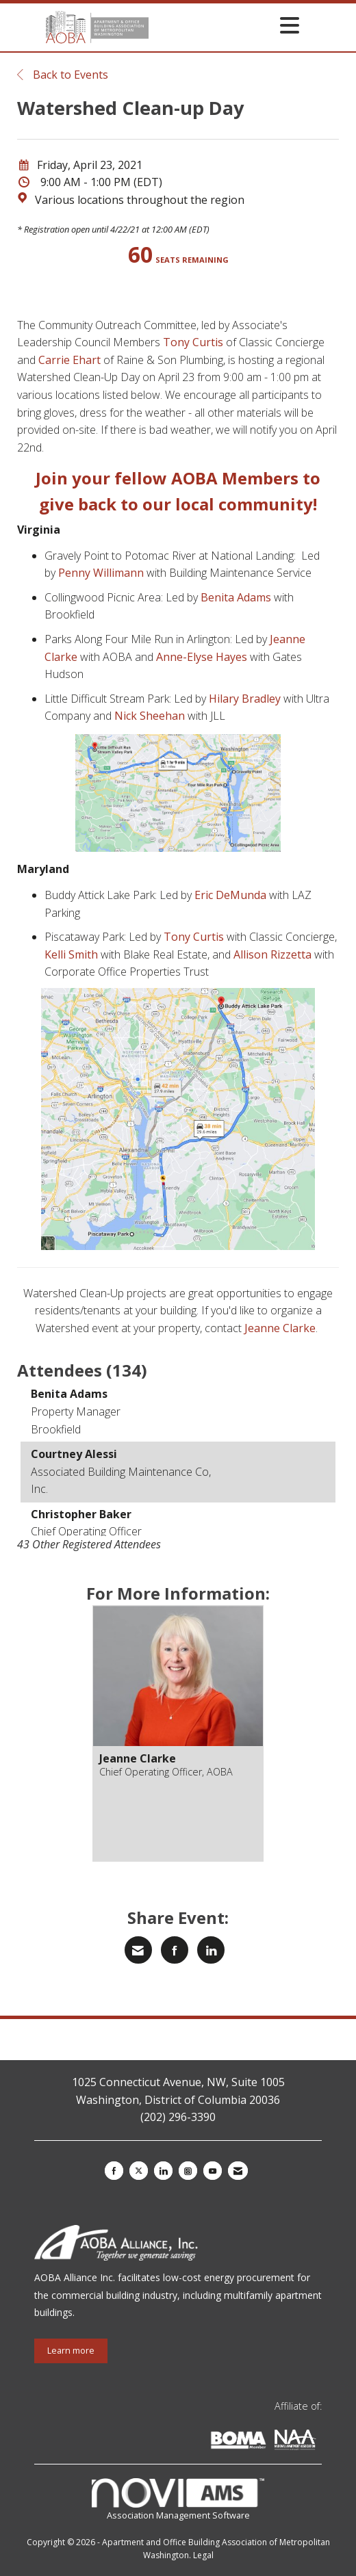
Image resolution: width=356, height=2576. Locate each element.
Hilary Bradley (245, 698)
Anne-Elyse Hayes (201, 656)
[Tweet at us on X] (138, 2170)
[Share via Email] (138, 1950)
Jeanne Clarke (280, 1328)
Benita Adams (236, 597)
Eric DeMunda (230, 894)
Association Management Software (178, 2499)
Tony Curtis (193, 342)
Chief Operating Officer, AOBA (166, 1772)
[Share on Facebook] (174, 1950)
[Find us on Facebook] (114, 2170)
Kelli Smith (71, 954)
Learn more (70, 2350)
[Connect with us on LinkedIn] (163, 2170)
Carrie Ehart (69, 359)
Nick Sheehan (149, 715)
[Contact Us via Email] (238, 2170)
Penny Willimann (101, 572)
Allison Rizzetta (272, 954)
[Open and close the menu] (227, 25)
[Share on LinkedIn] (211, 1950)
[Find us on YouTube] (212, 2170)
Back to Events (62, 74)
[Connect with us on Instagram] (188, 2170)
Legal (203, 2555)
